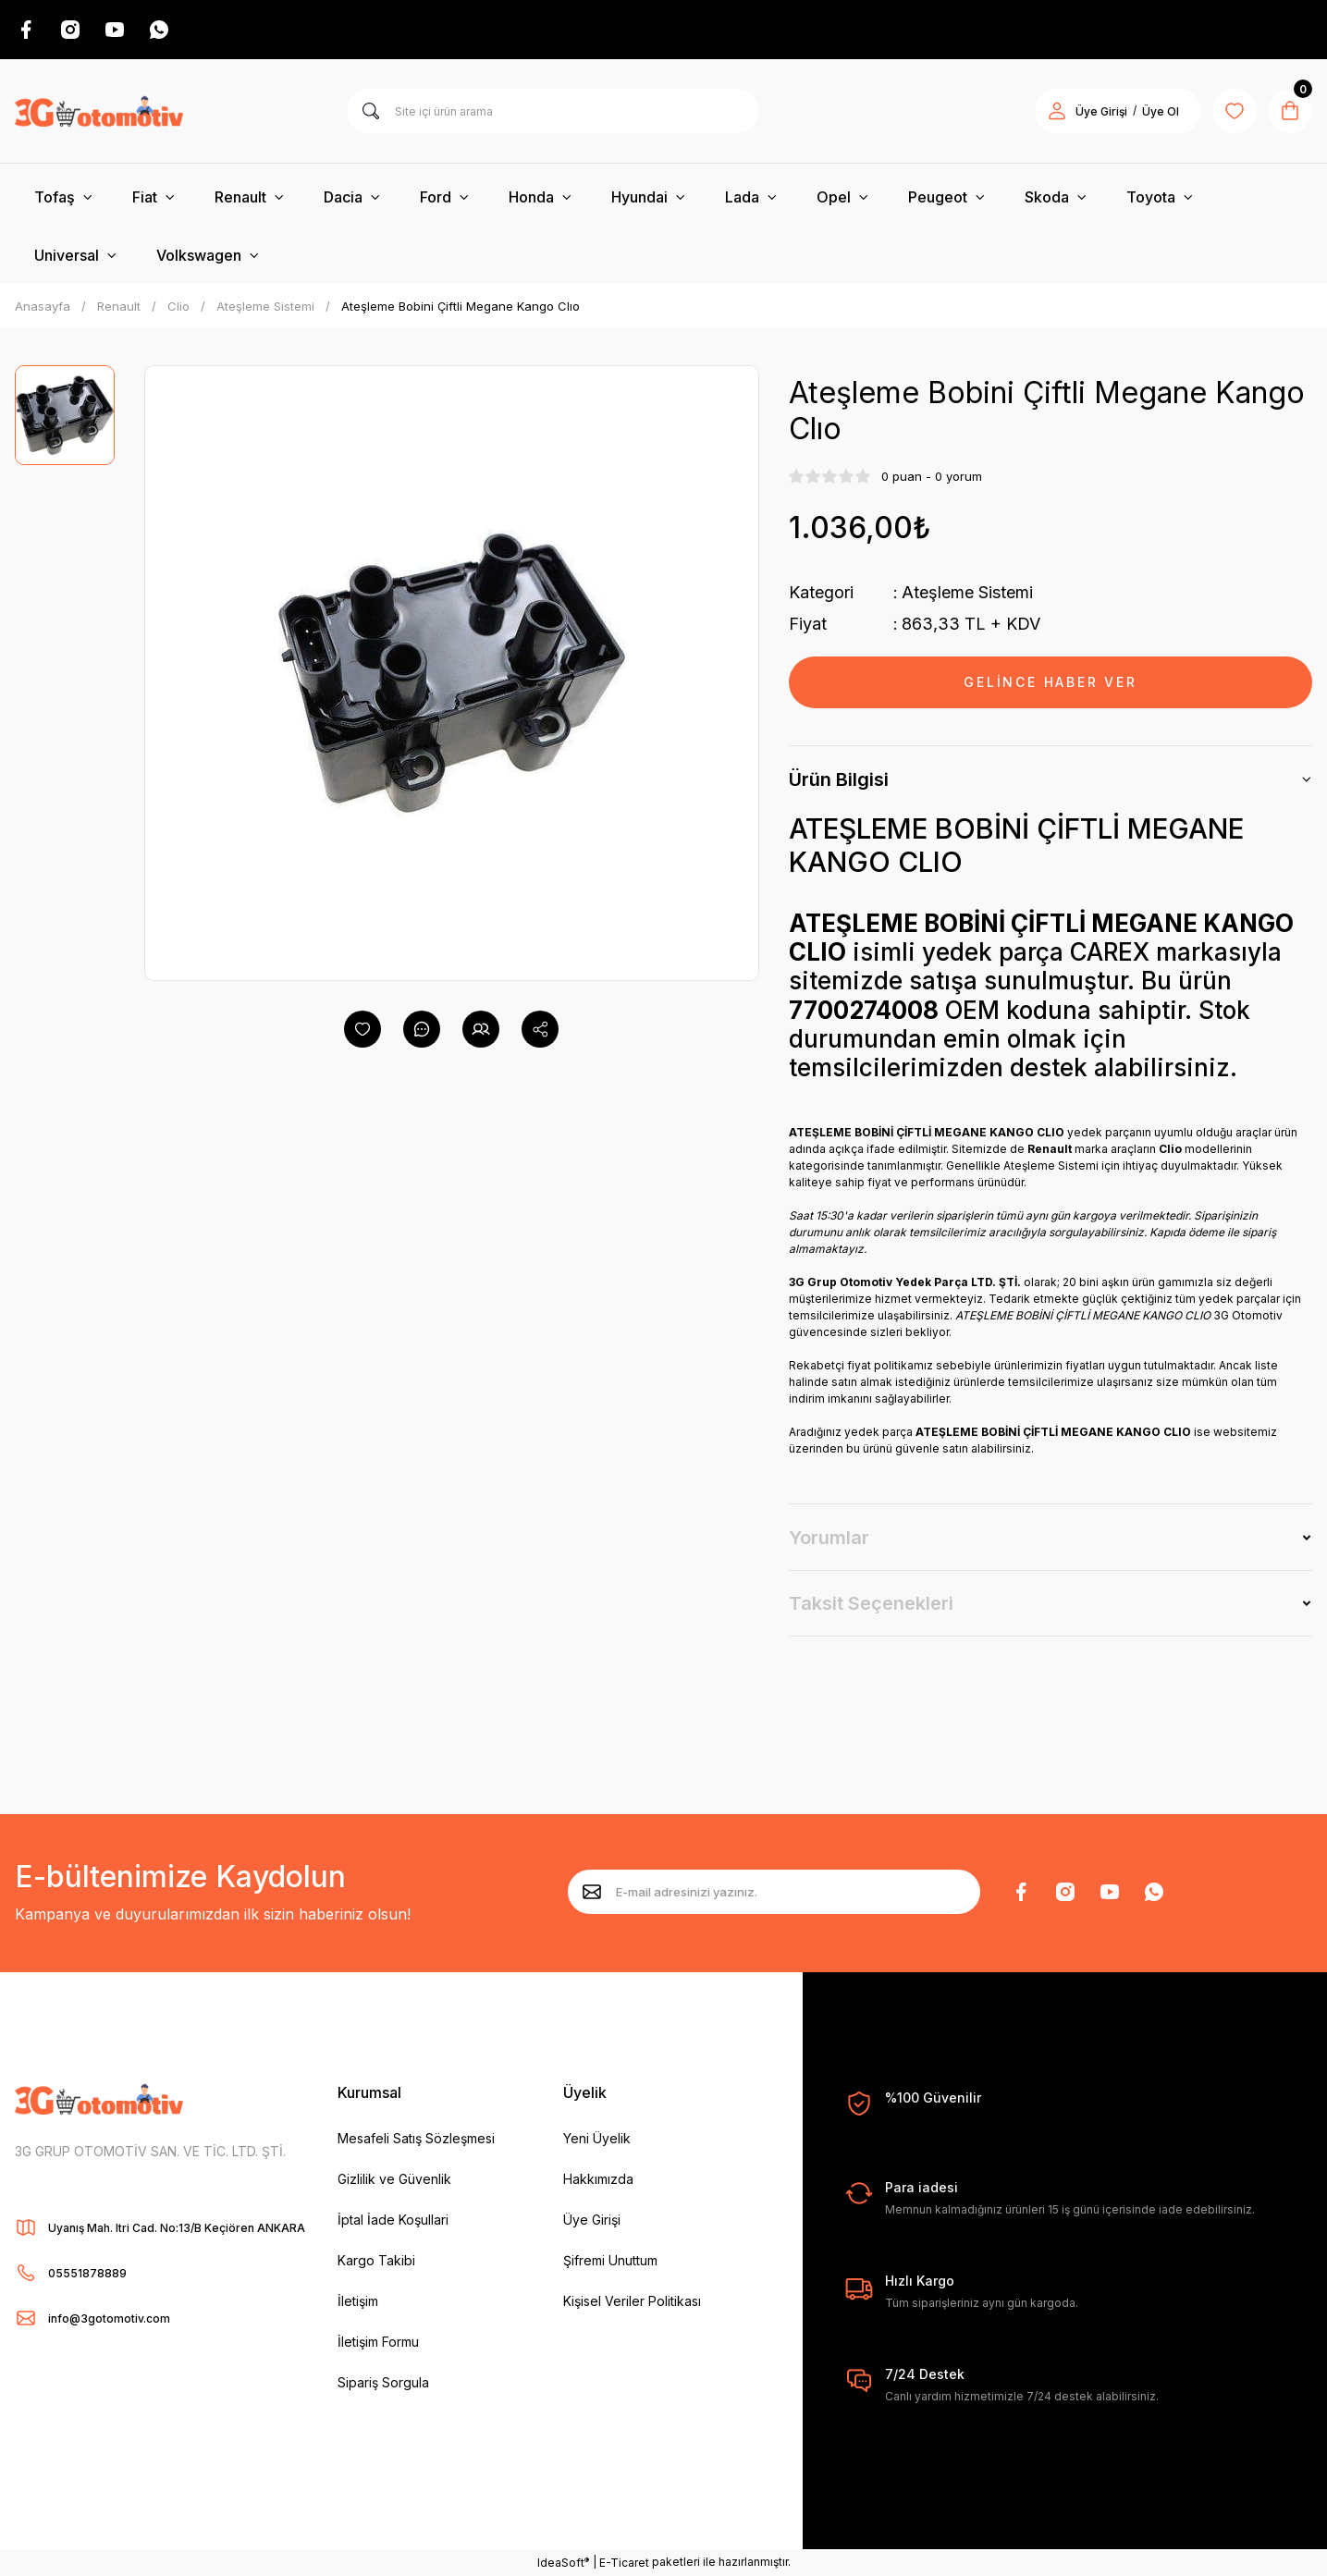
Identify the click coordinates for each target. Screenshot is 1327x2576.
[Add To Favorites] (362, 1029)
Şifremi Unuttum (610, 2260)
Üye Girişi (591, 2219)
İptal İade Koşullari (393, 2219)
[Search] (553, 111)
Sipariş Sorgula (383, 2382)
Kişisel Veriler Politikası (632, 2301)
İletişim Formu (378, 2341)
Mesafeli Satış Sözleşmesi (416, 2138)
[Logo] (99, 111)
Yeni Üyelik (597, 2138)
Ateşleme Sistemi (967, 592)
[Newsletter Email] (774, 1892)
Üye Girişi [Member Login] (1101, 111)
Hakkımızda (598, 2179)
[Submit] (592, 1892)
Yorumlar (829, 1538)
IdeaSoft (563, 2562)
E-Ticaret (624, 2563)
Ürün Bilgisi (839, 779)
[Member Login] (1057, 111)
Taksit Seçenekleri (871, 1603)
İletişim (358, 2301)
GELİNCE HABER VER (1050, 682)
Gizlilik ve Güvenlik (394, 2179)
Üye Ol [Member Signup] (1160, 111)
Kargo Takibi (376, 2260)
